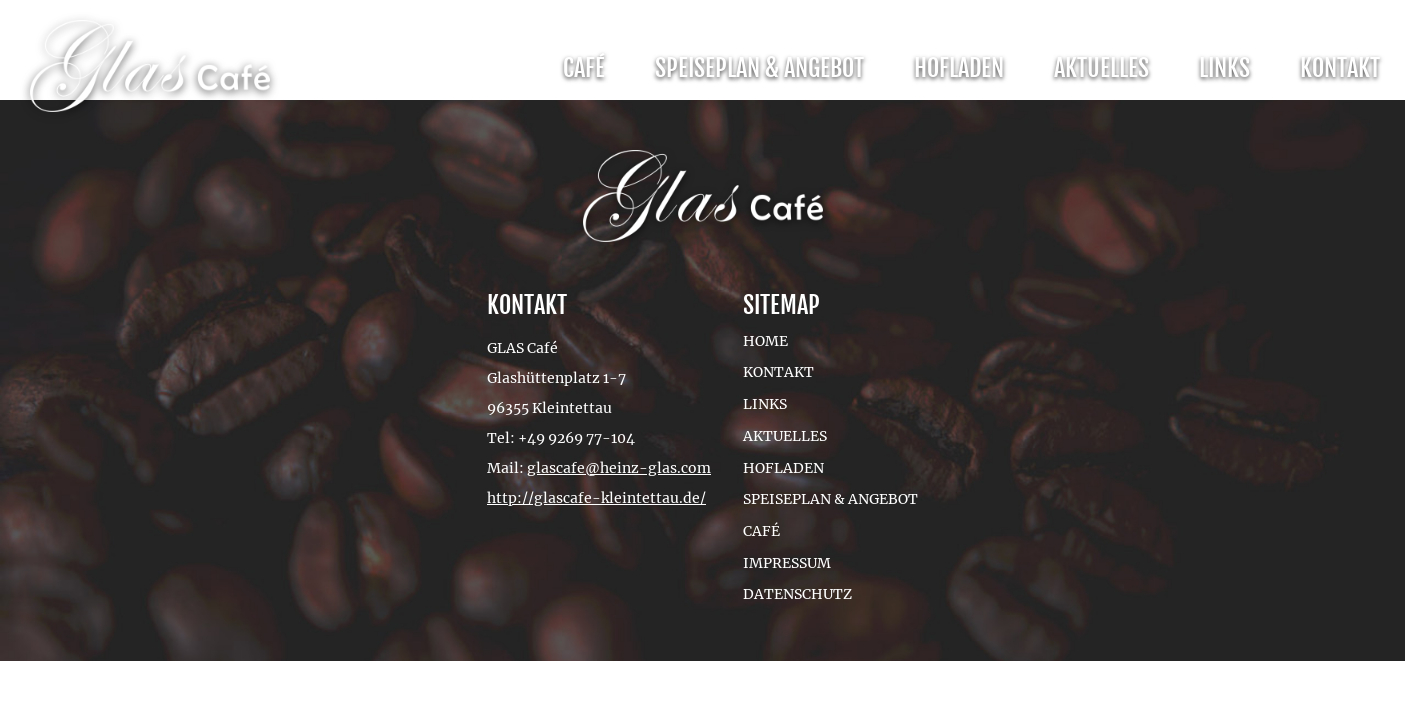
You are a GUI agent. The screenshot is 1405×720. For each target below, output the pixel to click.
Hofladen (959, 68)
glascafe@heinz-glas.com (619, 468)
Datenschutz (797, 594)
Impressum (787, 563)
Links (1224, 68)
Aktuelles (1101, 68)
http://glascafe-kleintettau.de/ (596, 498)
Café (584, 68)
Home (765, 341)
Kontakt (1340, 68)
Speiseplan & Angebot (759, 68)
